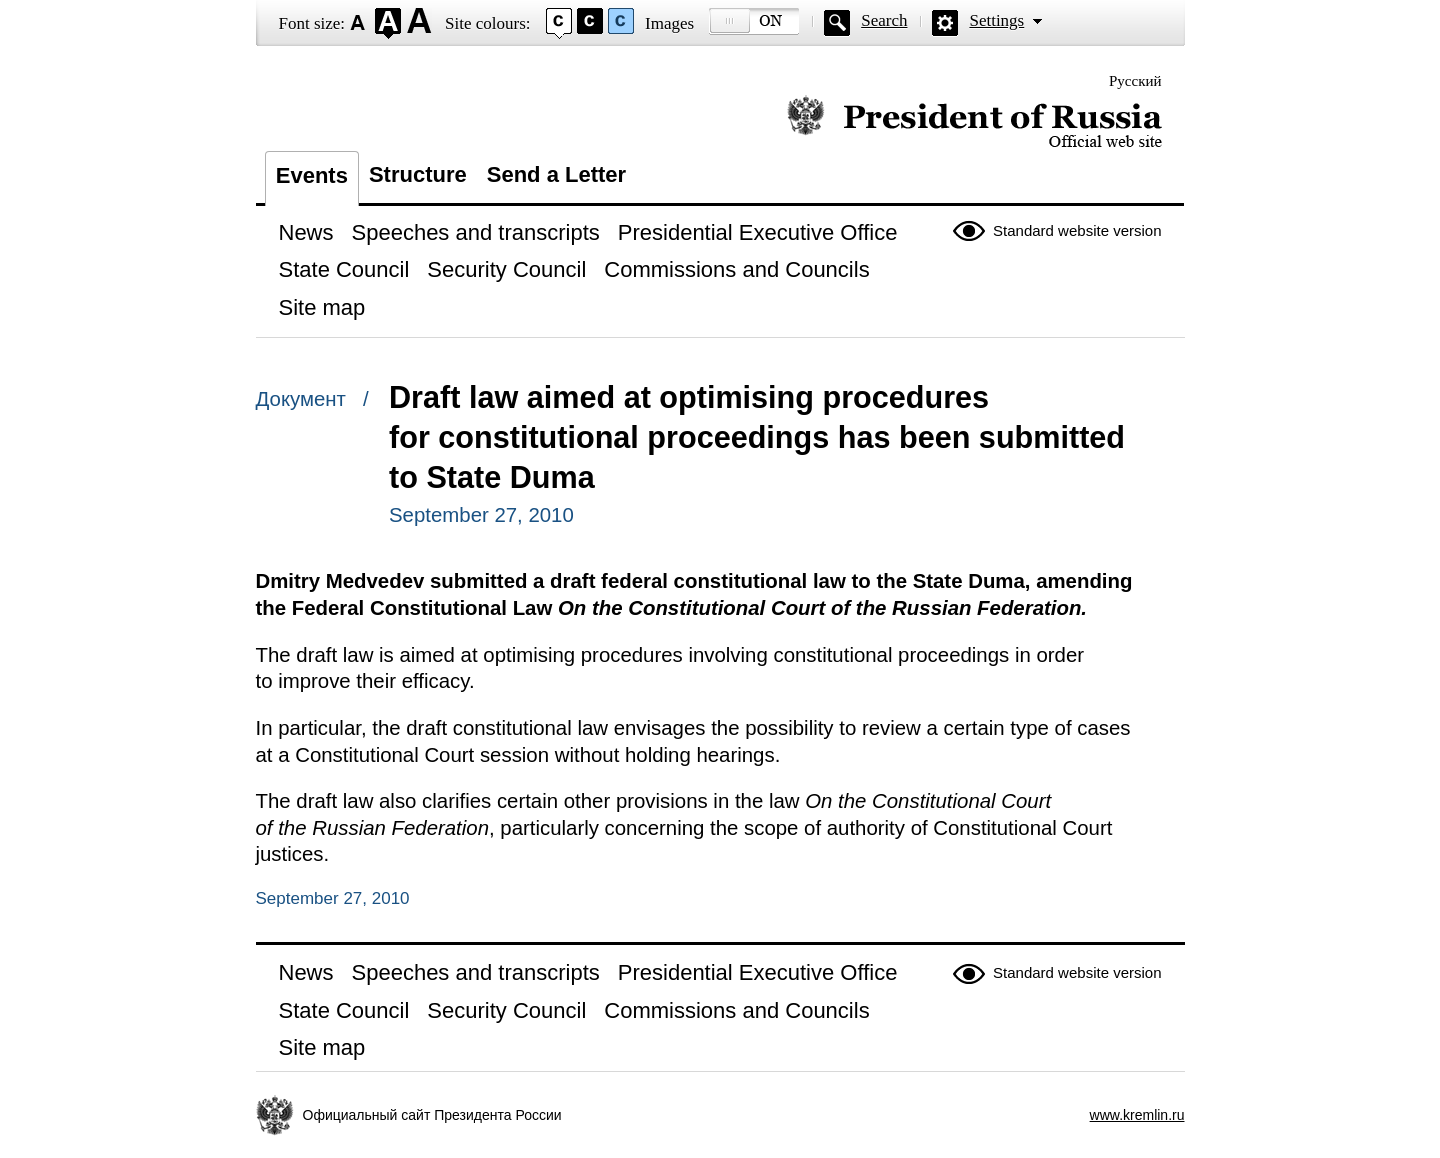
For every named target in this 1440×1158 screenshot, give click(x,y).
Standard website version (1077, 230)
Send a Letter (556, 174)
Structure (418, 174)
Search (884, 20)
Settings (996, 20)
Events (312, 175)
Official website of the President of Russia (974, 122)
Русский (1135, 81)
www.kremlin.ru (1137, 1115)
